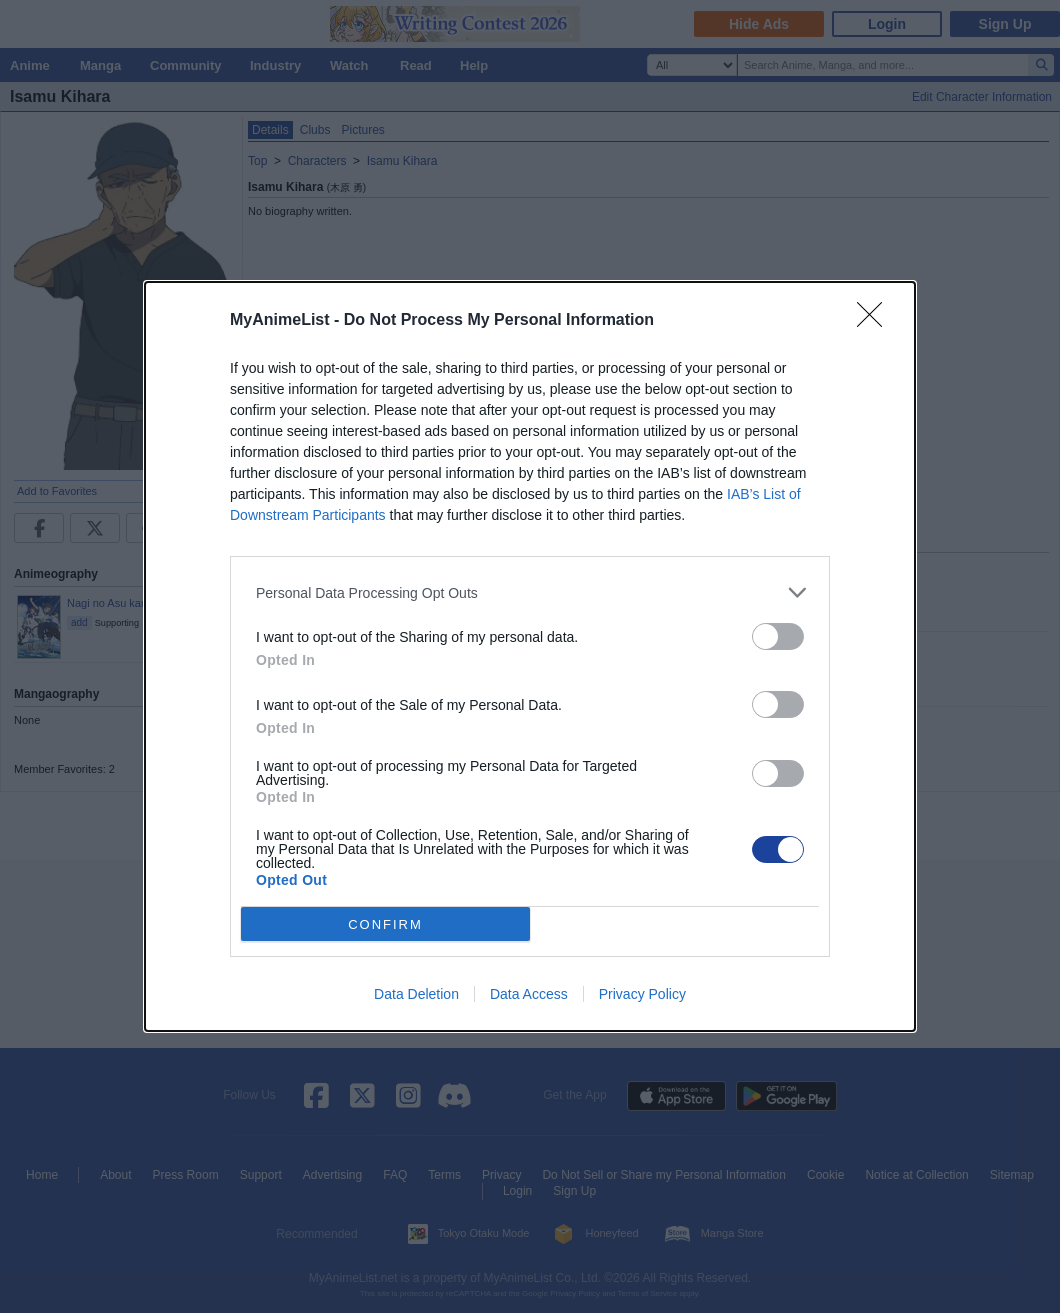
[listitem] (530, 592)
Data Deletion (416, 994)
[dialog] (530, 656)
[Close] (876, 321)
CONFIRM (385, 924)
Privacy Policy (642, 994)
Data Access (529, 994)
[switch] (778, 636)
